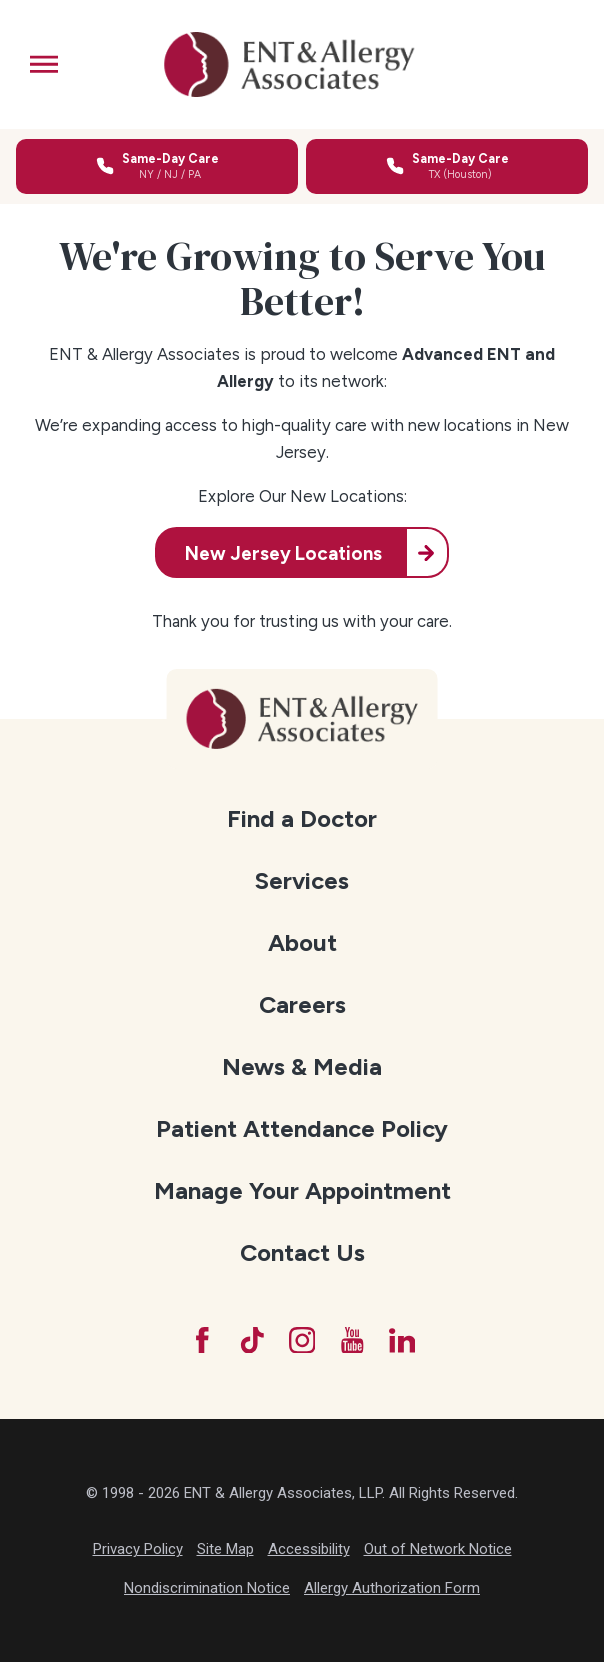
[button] (44, 64)
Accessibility (309, 1551)
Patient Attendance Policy (302, 1128)
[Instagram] (302, 1341)
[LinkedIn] (405, 1341)
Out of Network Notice (438, 1551)
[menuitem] (301, 819)
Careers (302, 1004)
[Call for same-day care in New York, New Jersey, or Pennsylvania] (157, 166)
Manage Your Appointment (302, 1190)
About (302, 942)
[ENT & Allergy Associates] (289, 64)
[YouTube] (354, 1341)
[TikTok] (250, 1341)
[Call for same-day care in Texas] (447, 166)
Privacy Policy (138, 1551)
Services (302, 880)
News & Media (302, 1066)
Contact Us (302, 1252)
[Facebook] (198, 1341)
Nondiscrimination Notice (207, 1590)
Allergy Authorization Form (392, 1590)
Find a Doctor (302, 818)
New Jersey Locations (282, 553)
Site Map (225, 1551)
